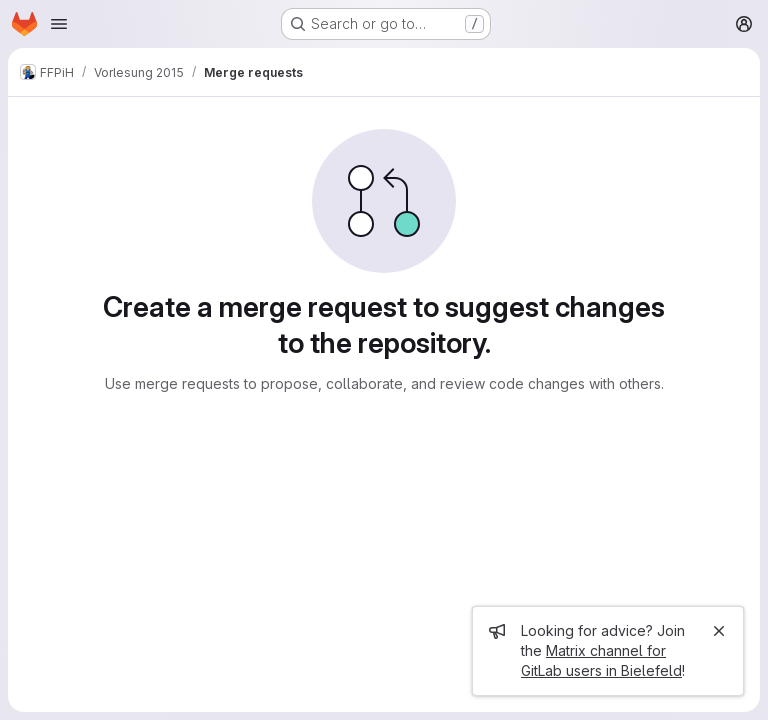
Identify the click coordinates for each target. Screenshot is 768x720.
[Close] (719, 631)
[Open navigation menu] (59, 24)
